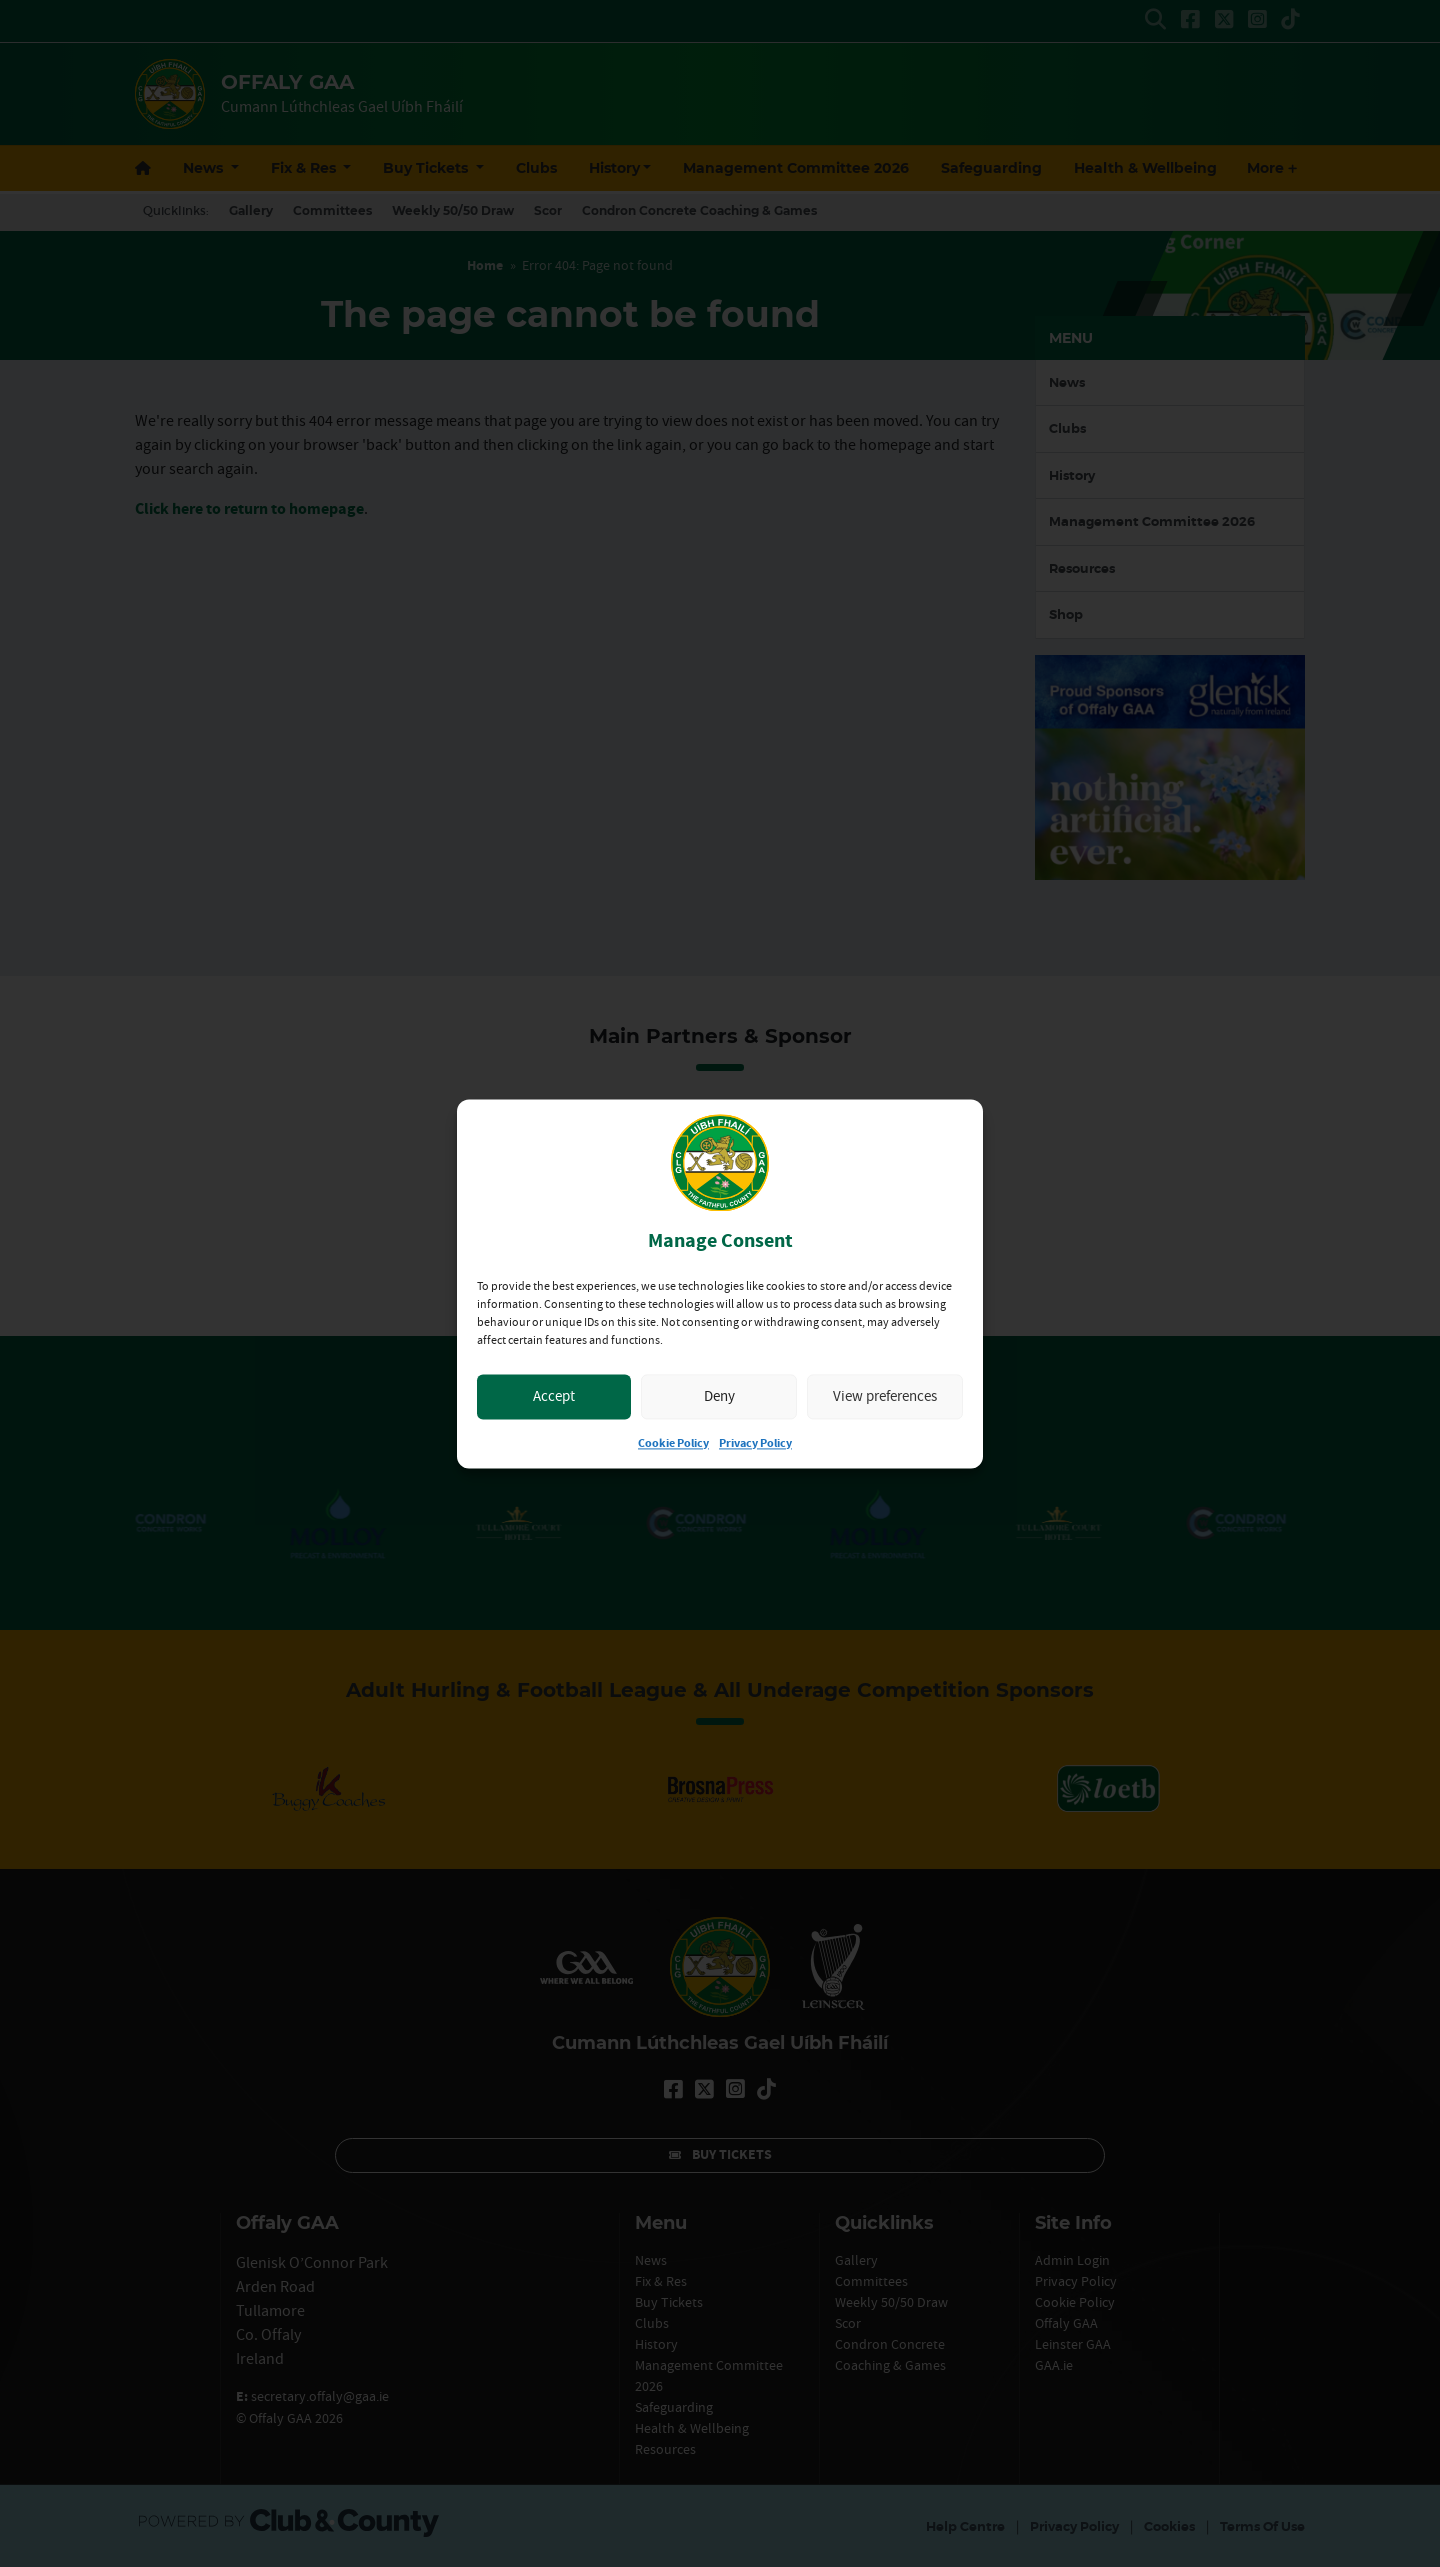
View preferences (885, 1396)
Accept (554, 1396)
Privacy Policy (755, 1443)
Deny (719, 1396)
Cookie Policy (673, 1443)
